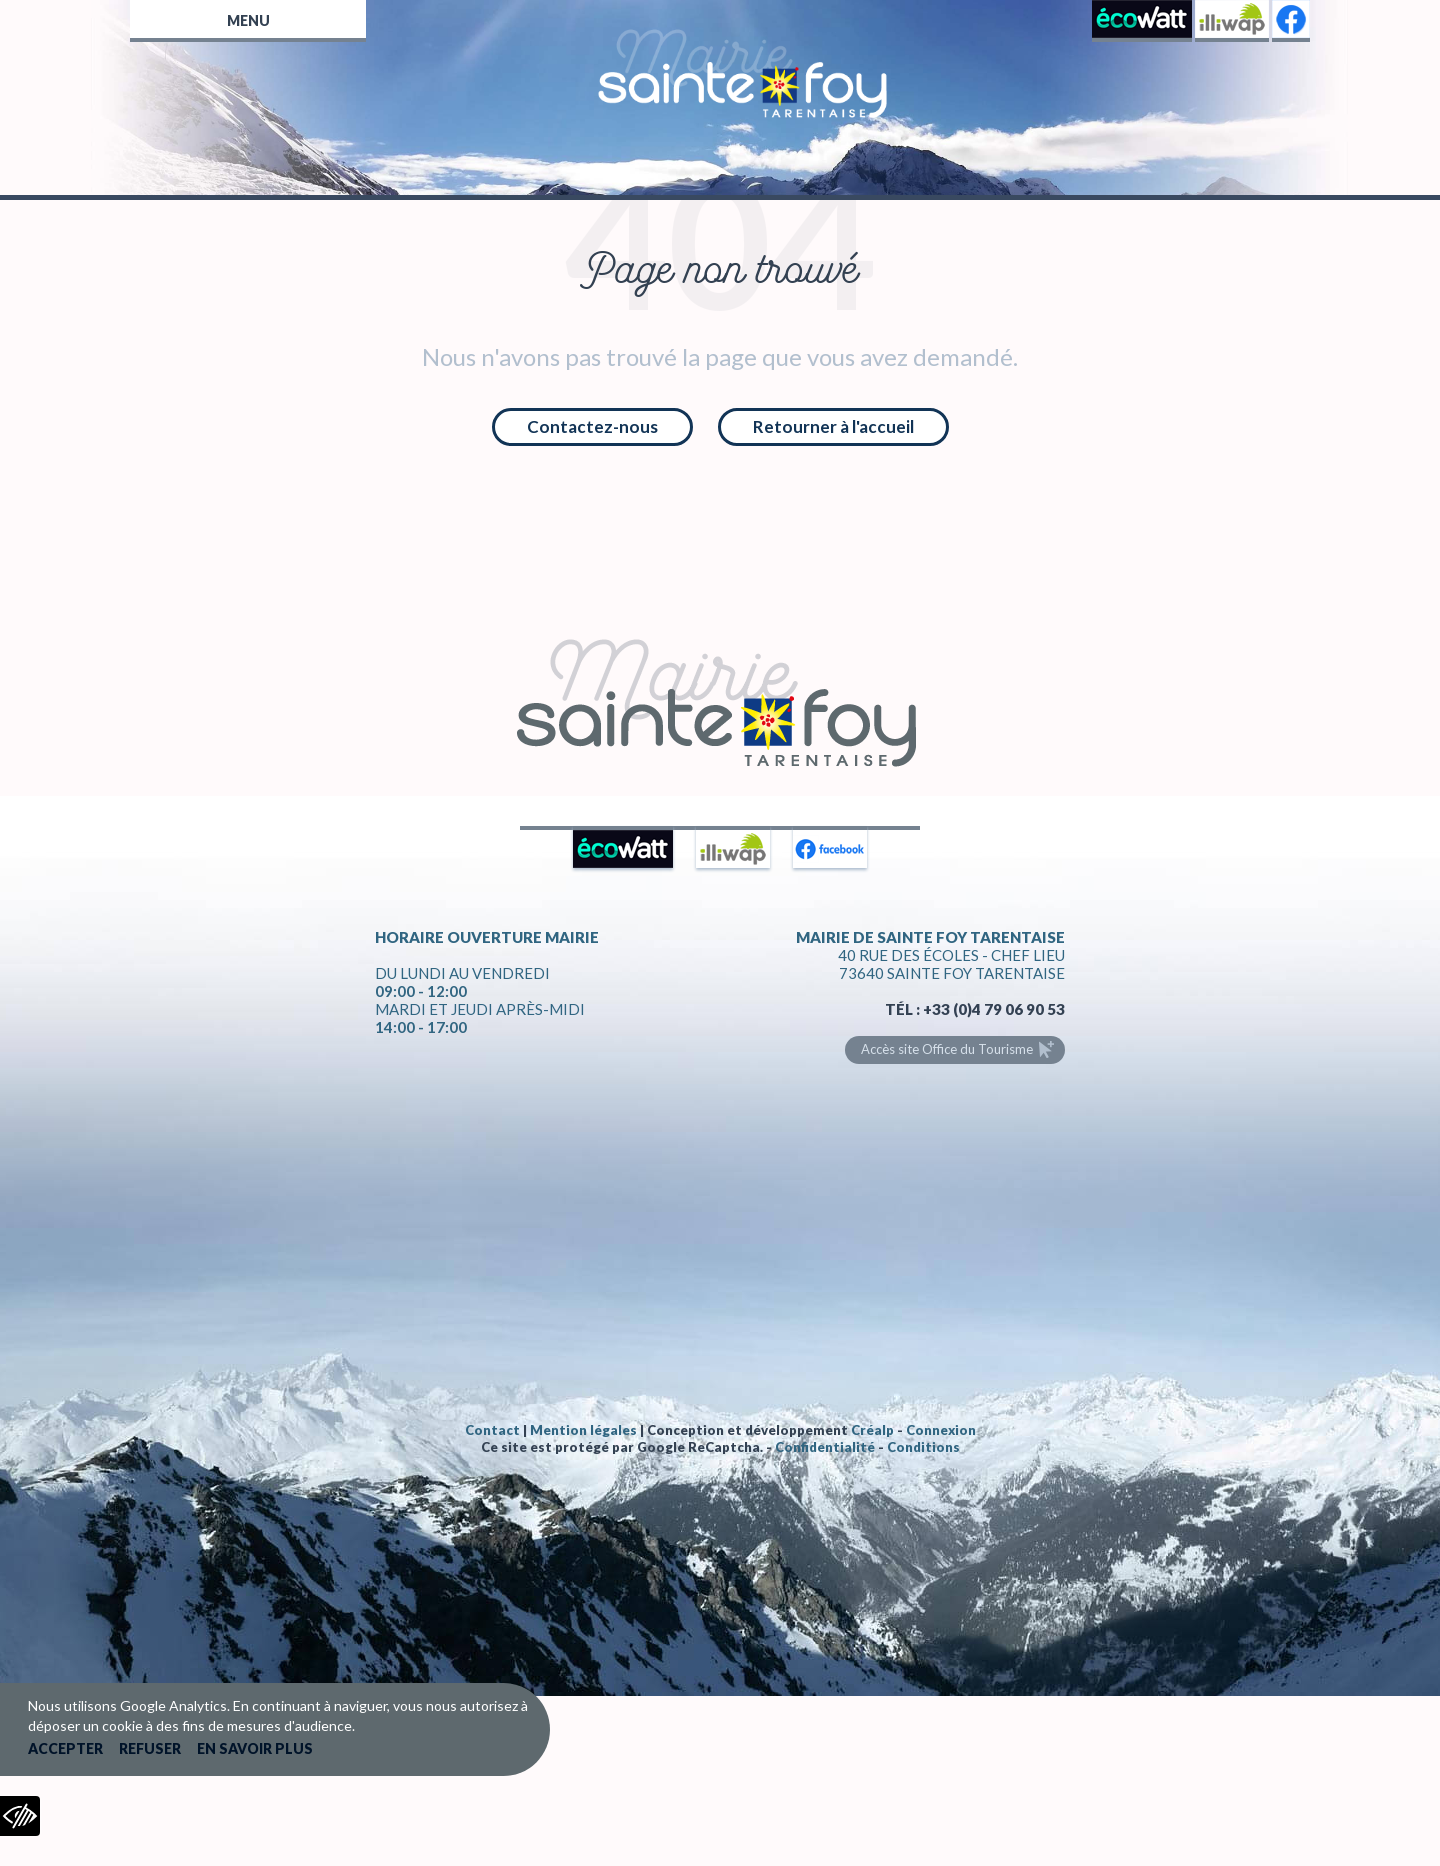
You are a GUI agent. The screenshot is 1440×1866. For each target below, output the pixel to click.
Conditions (923, 1447)
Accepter (65, 1748)
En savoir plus (255, 1748)
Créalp (872, 1430)
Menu (248, 20)
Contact (492, 1430)
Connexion (941, 1430)
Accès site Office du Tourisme (947, 1049)
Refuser (150, 1748)
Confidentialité (825, 1447)
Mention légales (583, 1430)
